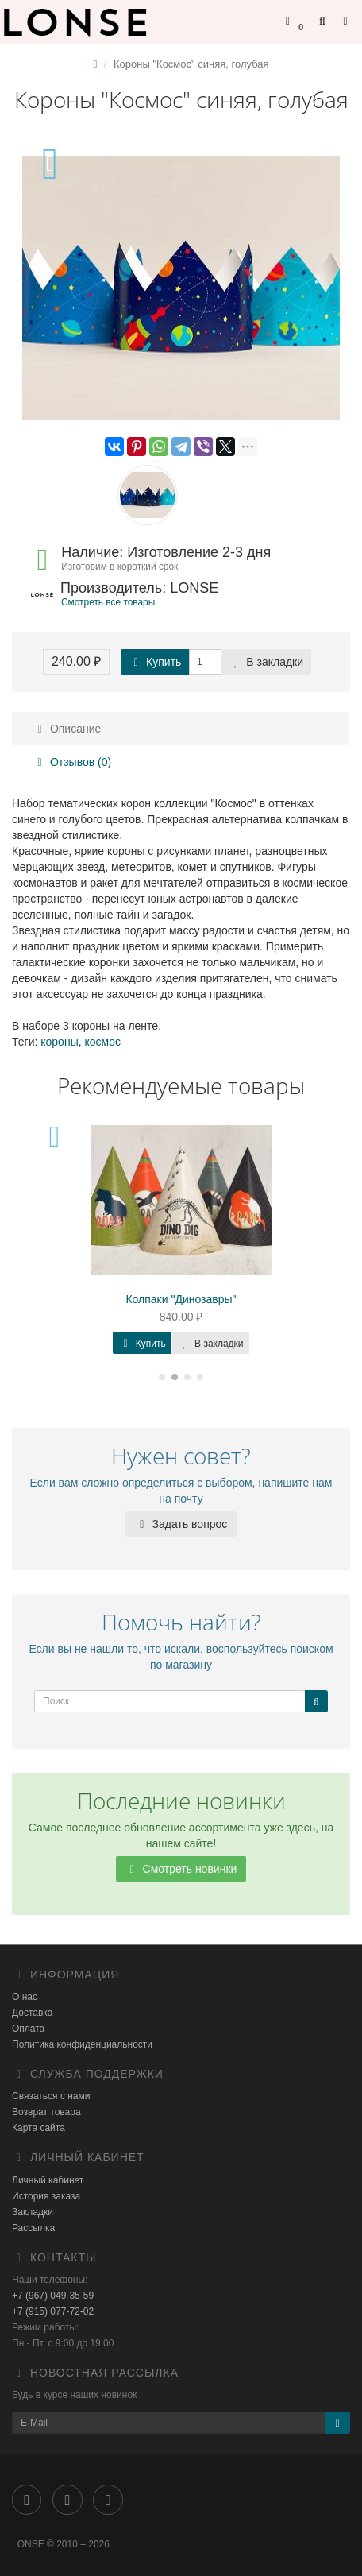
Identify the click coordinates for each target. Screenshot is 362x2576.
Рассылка (33, 2228)
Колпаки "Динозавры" (180, 1299)
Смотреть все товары (108, 602)
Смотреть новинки (181, 1868)
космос (102, 1041)
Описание (67, 728)
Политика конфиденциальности (82, 2044)
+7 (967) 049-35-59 (53, 2295)
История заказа (46, 2196)
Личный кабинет (47, 2180)
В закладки (266, 662)
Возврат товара (46, 2112)
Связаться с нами (51, 2096)
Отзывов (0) (72, 762)
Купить (155, 662)
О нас (24, 1996)
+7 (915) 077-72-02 (53, 2311)
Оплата (28, 2028)
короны (59, 1041)
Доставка (32, 2012)
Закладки (32, 2212)
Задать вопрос (181, 1524)
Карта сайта (38, 2127)
